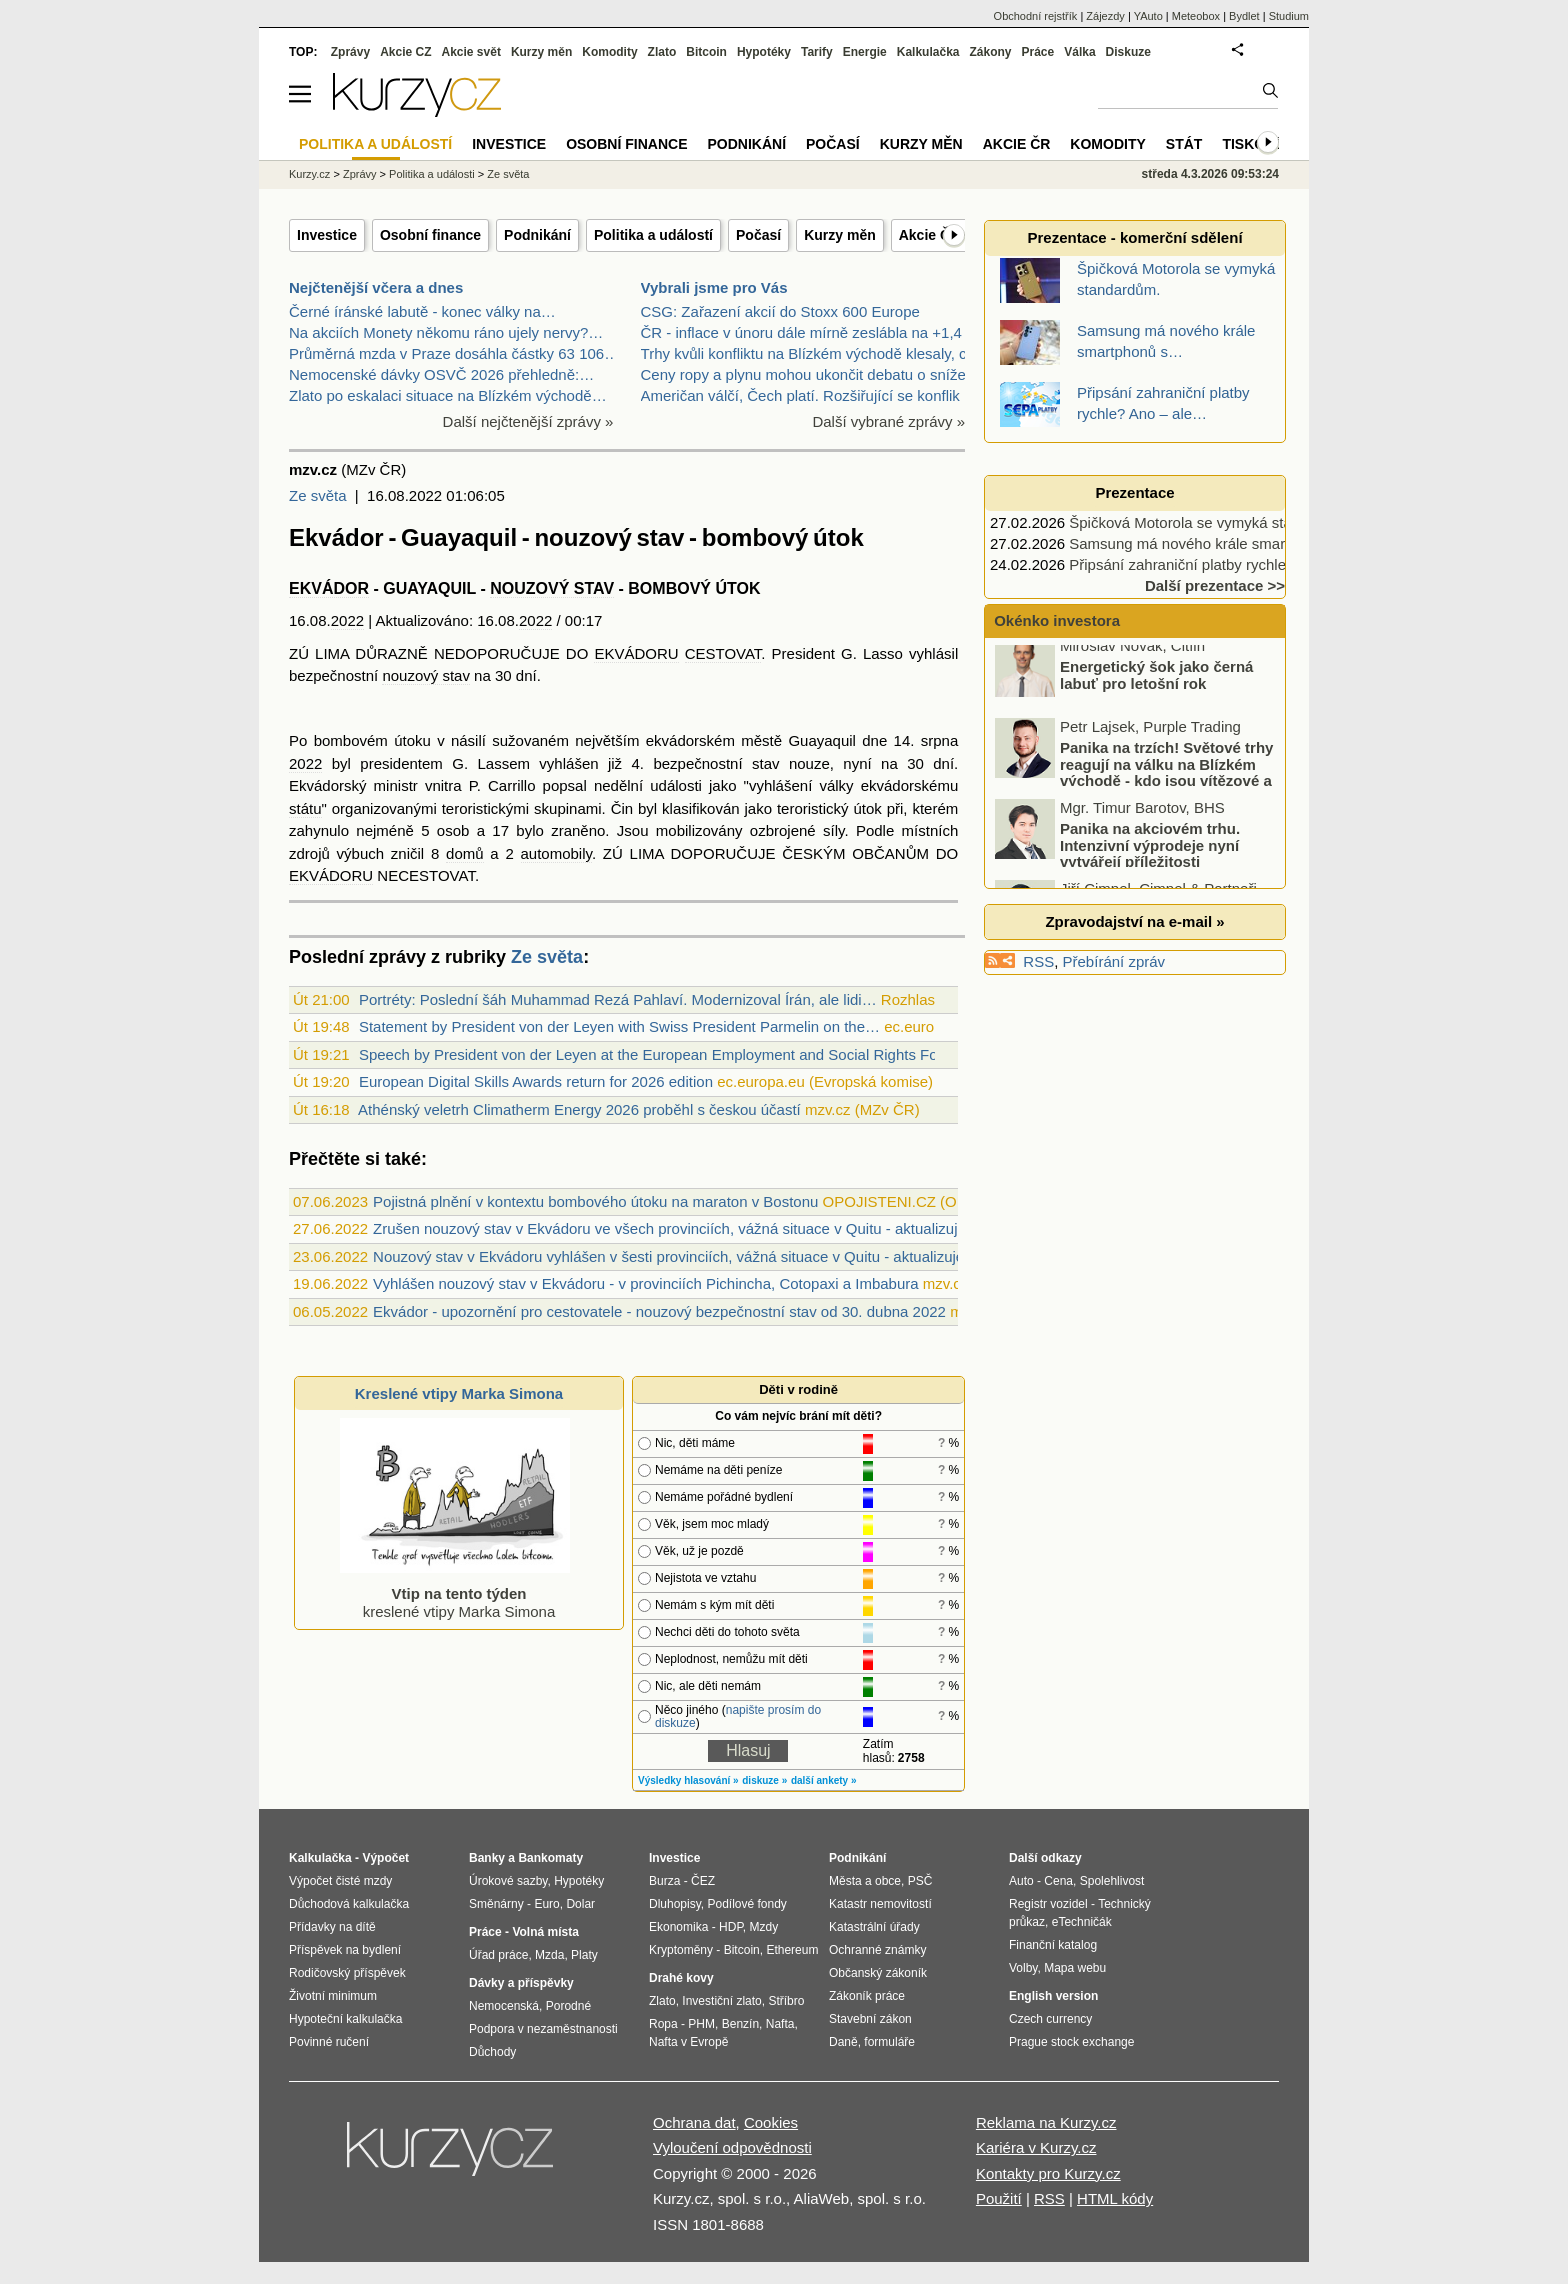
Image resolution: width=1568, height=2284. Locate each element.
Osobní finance (430, 235)
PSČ (920, 1881)
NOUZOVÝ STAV (552, 588)
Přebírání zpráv (1114, 961)
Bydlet (1244, 16)
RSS (1038, 961)
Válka (1079, 52)
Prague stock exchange (1071, 2042)
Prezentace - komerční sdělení (1134, 237)
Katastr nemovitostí (880, 1904)
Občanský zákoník (878, 1973)
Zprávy (350, 52)
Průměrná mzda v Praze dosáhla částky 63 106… (454, 353)
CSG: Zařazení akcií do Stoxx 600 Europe (780, 311)
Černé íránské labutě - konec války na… (422, 311)
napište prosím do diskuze (738, 1716)
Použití (999, 2198)
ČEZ (703, 1881)
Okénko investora (1055, 620)
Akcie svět (471, 52)
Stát (1184, 144)
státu (305, 808)
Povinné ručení (329, 2042)
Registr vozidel (1048, 1904)
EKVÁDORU (636, 653)
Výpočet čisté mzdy (340, 1881)
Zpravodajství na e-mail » (1134, 921)
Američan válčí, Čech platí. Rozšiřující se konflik (800, 395)
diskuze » (764, 1780)
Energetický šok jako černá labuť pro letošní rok (1156, 685)
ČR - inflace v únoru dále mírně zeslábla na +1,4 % (810, 332)
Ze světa (318, 495)
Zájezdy (1105, 16)
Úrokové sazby (508, 1881)
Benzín (740, 2024)
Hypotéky (764, 52)
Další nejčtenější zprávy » (528, 421)
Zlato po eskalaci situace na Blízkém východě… (448, 395)
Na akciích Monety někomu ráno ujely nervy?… (446, 332)
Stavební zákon (870, 2019)
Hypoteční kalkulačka (345, 2019)
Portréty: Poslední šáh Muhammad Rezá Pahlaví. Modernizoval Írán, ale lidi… (618, 999)
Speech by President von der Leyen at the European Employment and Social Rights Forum (661, 1054)
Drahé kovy (681, 1978)
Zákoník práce (867, 1996)
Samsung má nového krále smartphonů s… (1213, 543)
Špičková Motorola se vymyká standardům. (1212, 522)
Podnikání (537, 235)
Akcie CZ (405, 52)
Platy (584, 1955)
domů (465, 853)
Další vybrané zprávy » (888, 421)
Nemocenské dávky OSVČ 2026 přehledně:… (441, 374)
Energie (865, 52)
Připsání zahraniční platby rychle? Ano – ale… (1222, 564)
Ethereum (792, 1950)
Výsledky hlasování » (688, 1780)
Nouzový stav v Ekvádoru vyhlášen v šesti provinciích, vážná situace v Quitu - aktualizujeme (679, 1256)
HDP (731, 1927)
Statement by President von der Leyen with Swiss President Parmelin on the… (619, 1026)
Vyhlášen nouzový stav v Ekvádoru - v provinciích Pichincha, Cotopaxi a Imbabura (646, 1283)
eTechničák (1082, 1922)
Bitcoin (706, 52)
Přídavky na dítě (332, 1927)
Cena (1058, 1881)
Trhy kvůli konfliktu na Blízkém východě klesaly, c (804, 353)
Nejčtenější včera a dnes (376, 287)
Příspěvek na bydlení (345, 1950)
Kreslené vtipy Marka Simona (459, 1393)
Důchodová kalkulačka (349, 1904)
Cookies (771, 2122)
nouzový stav (426, 675)
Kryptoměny (681, 1950)
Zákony (990, 52)
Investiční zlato (721, 2001)
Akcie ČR (929, 235)
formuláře (889, 2042)
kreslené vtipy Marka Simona (455, 1593)
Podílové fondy (746, 1904)
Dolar (580, 1904)
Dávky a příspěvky (521, 1983)
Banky (487, 1858)
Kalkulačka (928, 52)
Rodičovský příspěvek (347, 1973)
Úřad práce (498, 1955)
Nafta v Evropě (688, 2042)
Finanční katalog (1053, 1945)
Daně (843, 2042)
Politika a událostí (653, 235)
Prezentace (1134, 492)
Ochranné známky (877, 1950)
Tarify (817, 52)
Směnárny (496, 1904)
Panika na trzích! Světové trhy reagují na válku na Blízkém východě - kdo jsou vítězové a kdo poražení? (1135, 782)
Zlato (662, 52)
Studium (1289, 16)
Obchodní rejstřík (1036, 16)
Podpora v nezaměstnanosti (543, 2029)
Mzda (549, 1955)
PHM (701, 2024)
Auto (1021, 1881)
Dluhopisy (675, 1904)
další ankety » (824, 1780)
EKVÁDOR (329, 588)
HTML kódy (1115, 2198)
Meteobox (1196, 16)
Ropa (663, 2024)
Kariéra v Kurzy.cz (1036, 2147)
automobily (556, 853)
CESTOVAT (723, 653)
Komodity (609, 52)
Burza (664, 1881)
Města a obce (865, 1881)
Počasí (758, 235)
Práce (1038, 52)
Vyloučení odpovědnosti (732, 2147)
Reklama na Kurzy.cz (1046, 2122)
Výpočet (385, 1858)
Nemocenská (504, 2006)
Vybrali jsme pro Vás (714, 287)
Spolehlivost (1112, 1881)
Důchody (492, 2052)
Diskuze (1128, 52)
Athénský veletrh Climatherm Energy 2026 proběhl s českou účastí (579, 1109)
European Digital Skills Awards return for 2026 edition (536, 1081)
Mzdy (764, 1927)
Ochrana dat (694, 2122)
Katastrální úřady (874, 1927)
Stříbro (786, 2001)
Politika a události (432, 174)
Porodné (568, 2006)
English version (1053, 1996)
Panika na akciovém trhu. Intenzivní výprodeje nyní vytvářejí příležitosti (1150, 855)
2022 (347, 620)
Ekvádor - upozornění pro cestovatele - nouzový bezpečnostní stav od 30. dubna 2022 (659, 1311)
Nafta (780, 2024)
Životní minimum (333, 1996)
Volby (1023, 1968)
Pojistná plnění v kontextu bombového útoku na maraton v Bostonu (595, 1201)
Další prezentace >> (1215, 585)
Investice (327, 235)
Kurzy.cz (309, 174)
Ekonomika (678, 1927)
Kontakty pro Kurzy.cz (1048, 2173)
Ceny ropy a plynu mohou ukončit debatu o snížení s (815, 374)
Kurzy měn (840, 235)
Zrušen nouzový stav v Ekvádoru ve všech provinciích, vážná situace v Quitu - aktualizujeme (680, 1228)
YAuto (1148, 16)
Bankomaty (550, 1858)
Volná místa (545, 1932)
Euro (546, 1904)
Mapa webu (1075, 1968)
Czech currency (1050, 2019)
